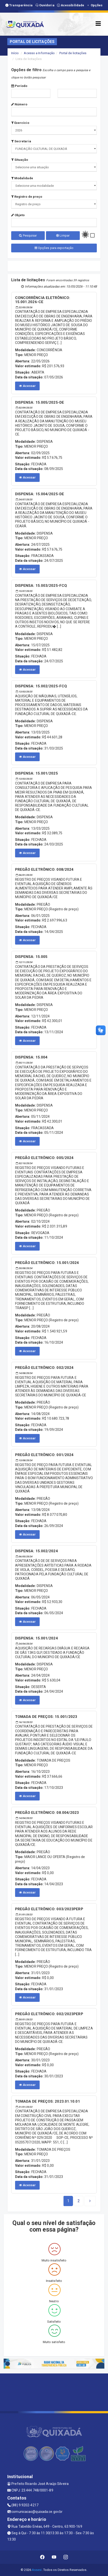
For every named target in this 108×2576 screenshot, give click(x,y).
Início (15, 53)
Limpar (63, 235)
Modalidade (22, 178)
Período (19, 86)
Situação (19, 160)
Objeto (18, 215)
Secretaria (21, 141)
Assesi (37, 2570)
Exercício (20, 123)
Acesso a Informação (39, 53)
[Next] (78, 2201)
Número (19, 104)
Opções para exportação (54, 248)
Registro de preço (26, 196)
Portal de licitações (73, 53)
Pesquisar (28, 235)
